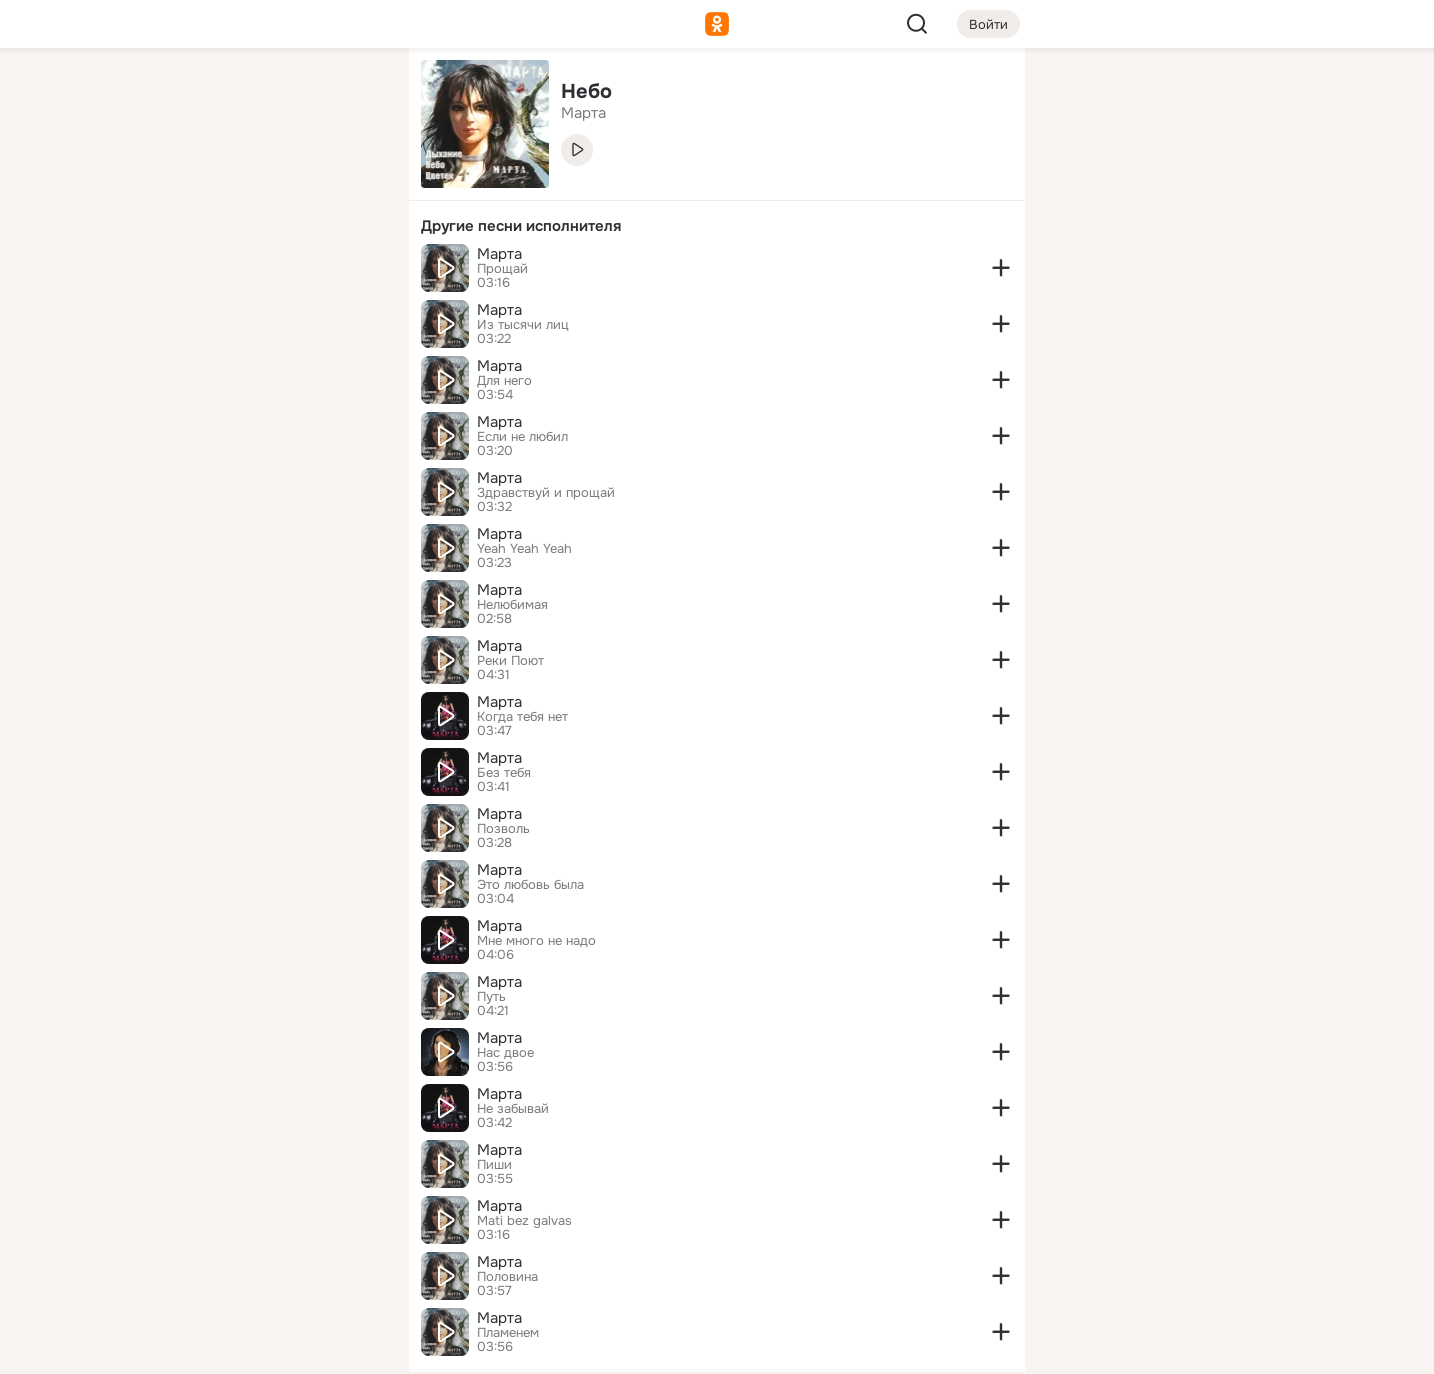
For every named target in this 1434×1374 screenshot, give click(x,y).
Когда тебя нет (522, 717)
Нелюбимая (512, 605)
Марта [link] (583, 113)
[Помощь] (173, 360)
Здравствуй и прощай (546, 493)
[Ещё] (261, 1219)
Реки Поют (510, 661)
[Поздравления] (261, 272)
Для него (504, 381)
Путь (491, 997)
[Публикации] (173, 184)
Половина (507, 1277)
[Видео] (349, 184)
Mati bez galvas (524, 1221)
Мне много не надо (536, 941)
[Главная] (173, 96)
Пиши (494, 1165)
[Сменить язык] (261, 1262)
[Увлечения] (261, 96)
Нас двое (505, 1053)
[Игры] (349, 272)
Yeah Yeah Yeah (524, 549)
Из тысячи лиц (523, 325)
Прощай (502, 269)
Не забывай (513, 1109)
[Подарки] (173, 272)
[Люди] (261, 184)
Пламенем (508, 1333)
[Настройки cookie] (261, 1347)
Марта (499, 254)
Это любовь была (530, 885)
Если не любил (522, 437)
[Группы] (349, 96)
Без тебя (504, 773)
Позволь (503, 829)
